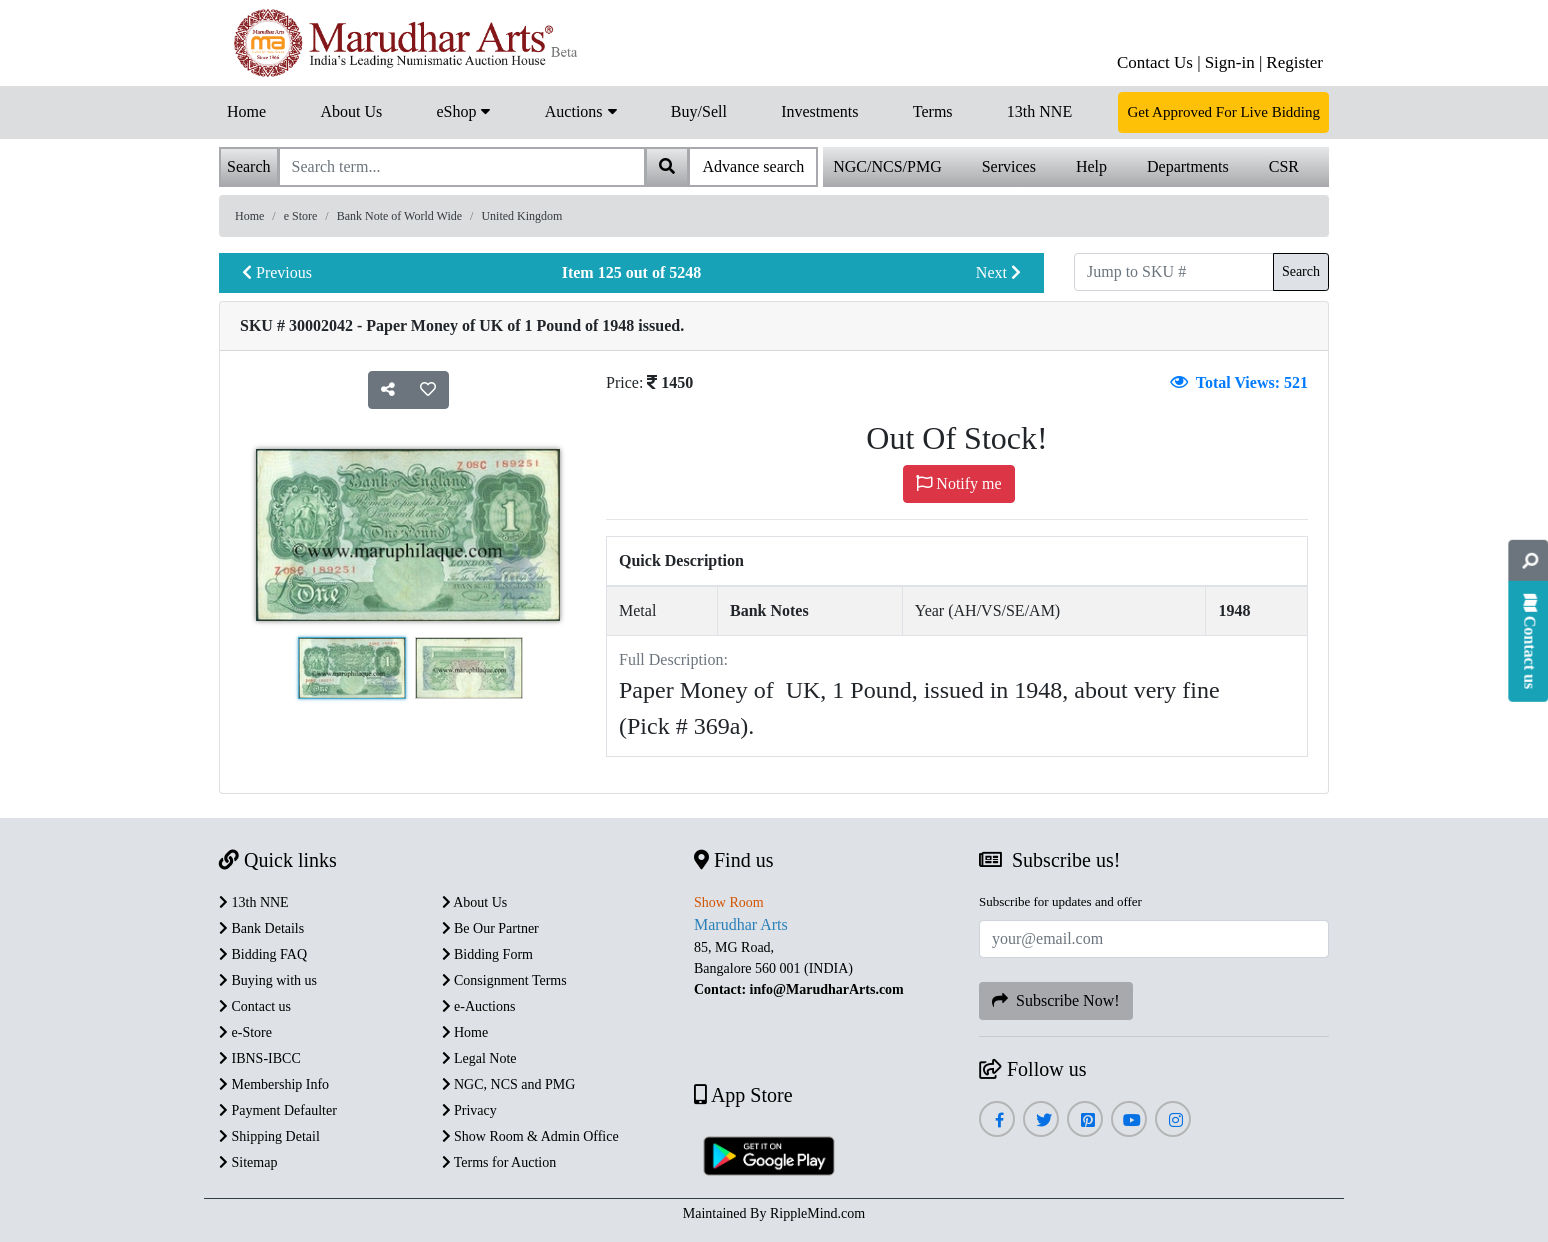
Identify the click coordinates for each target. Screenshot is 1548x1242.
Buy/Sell (699, 111)
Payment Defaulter (278, 1110)
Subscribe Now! (1056, 1000)
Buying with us (268, 980)
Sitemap (248, 1162)
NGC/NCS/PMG (887, 166)
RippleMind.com (817, 1213)
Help (1091, 166)
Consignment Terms (504, 980)
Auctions (581, 110)
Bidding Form (487, 954)
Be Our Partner (490, 928)
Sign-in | (1234, 62)
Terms (933, 111)
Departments (1188, 166)
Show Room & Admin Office (530, 1136)
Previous (277, 272)
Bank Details (261, 928)
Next (998, 272)
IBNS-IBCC (260, 1058)
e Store (301, 216)
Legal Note (479, 1058)
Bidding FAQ (263, 954)
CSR (1284, 166)
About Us (351, 111)
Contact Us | (1159, 62)
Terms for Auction (499, 1162)
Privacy (469, 1110)
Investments (819, 111)
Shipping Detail (269, 1136)
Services (1009, 166)
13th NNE (1039, 111)
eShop (463, 110)
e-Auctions (479, 1006)
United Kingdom (521, 216)
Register (1294, 62)
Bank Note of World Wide (399, 216)
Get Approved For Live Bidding (1223, 112)
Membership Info (274, 1084)
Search (1301, 271)
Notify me (958, 483)
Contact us (255, 1006)
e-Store (245, 1032)
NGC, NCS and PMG (509, 1084)
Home (246, 111)
